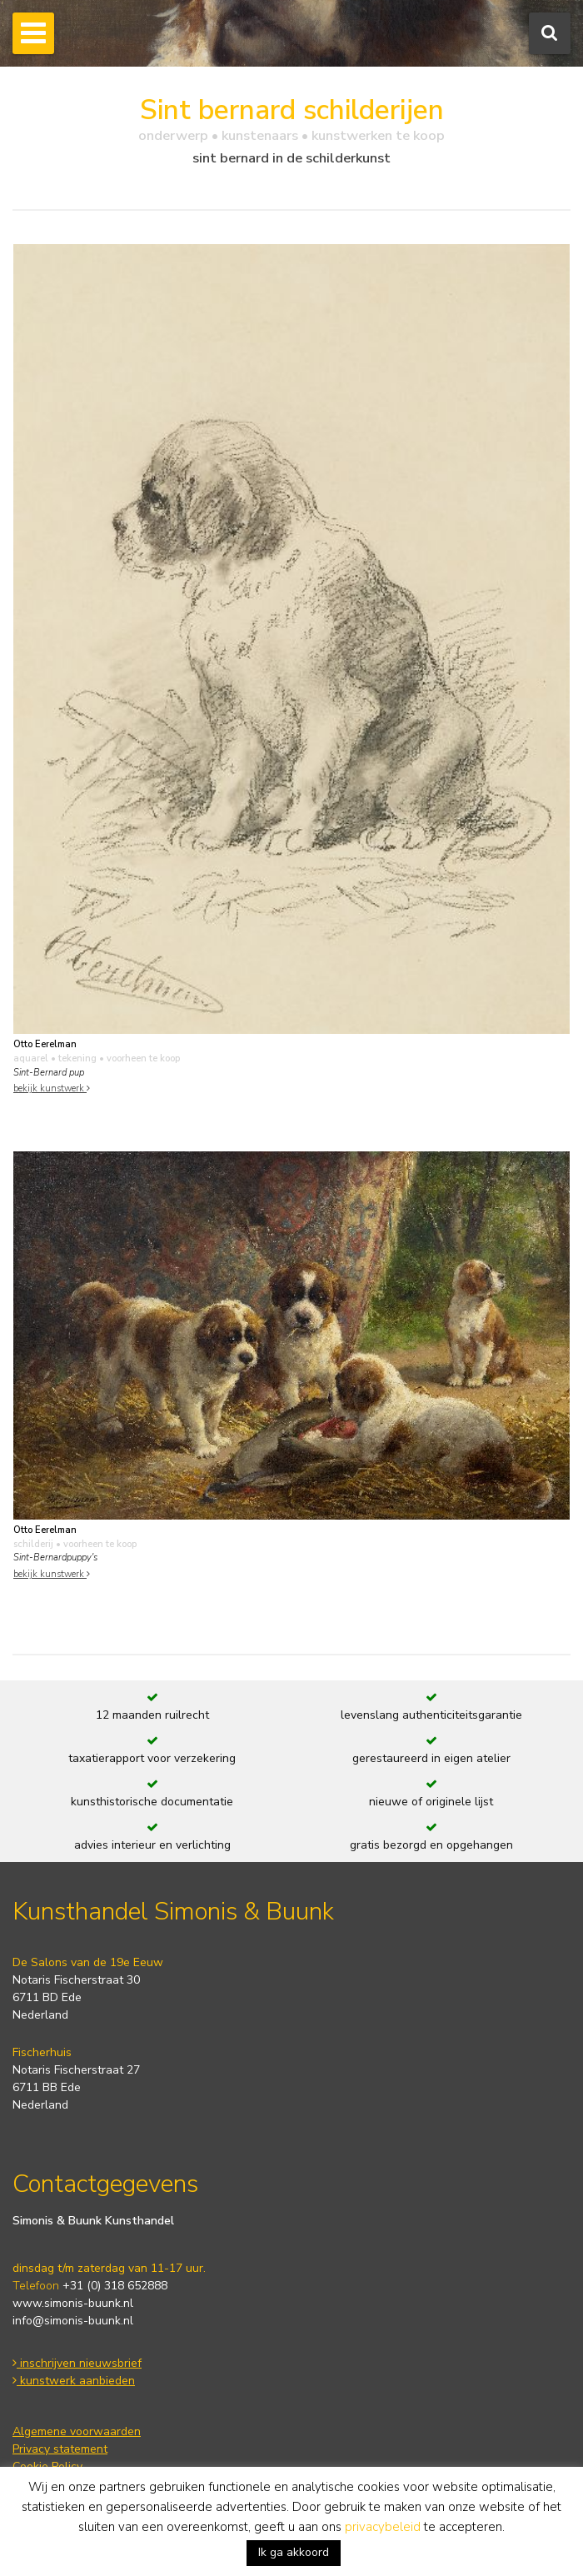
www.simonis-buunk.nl (72, 2303)
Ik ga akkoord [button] (293, 2552)
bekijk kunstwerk (51, 1088)
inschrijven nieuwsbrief (77, 2363)
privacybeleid (383, 2527)
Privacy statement (59, 2449)
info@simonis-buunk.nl (72, 2321)
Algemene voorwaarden (76, 2431)
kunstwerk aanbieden (73, 2381)
